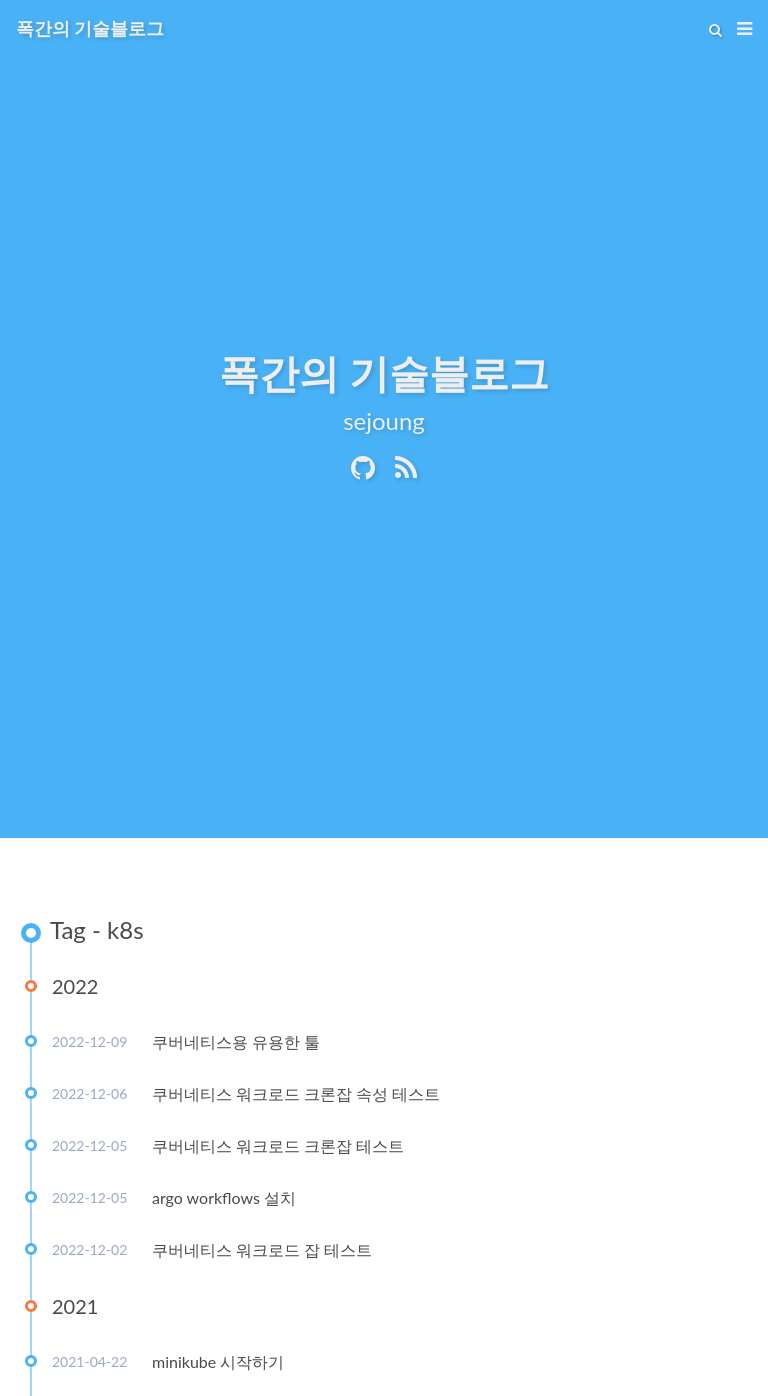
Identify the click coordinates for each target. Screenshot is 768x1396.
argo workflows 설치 (224, 1197)
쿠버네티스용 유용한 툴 (236, 1041)
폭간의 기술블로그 (90, 28)
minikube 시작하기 (218, 1361)
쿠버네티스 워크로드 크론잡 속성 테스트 (296, 1093)
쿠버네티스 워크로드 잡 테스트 (262, 1249)
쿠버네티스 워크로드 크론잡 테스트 (278, 1145)
